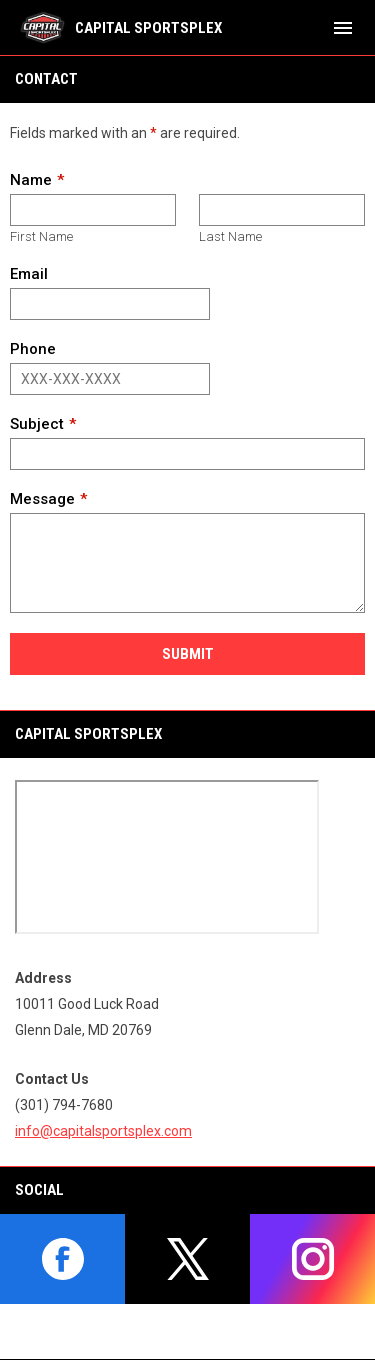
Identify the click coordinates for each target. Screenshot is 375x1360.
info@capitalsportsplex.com (103, 1131)
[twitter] (187, 1259)
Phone (33, 349)
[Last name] (282, 210)
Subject (37, 424)
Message (42, 499)
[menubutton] (343, 28)
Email (29, 274)
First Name (41, 236)
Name (31, 180)
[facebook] (62, 1259)
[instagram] (312, 1259)
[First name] (93, 210)
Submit (188, 654)
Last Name (230, 236)
